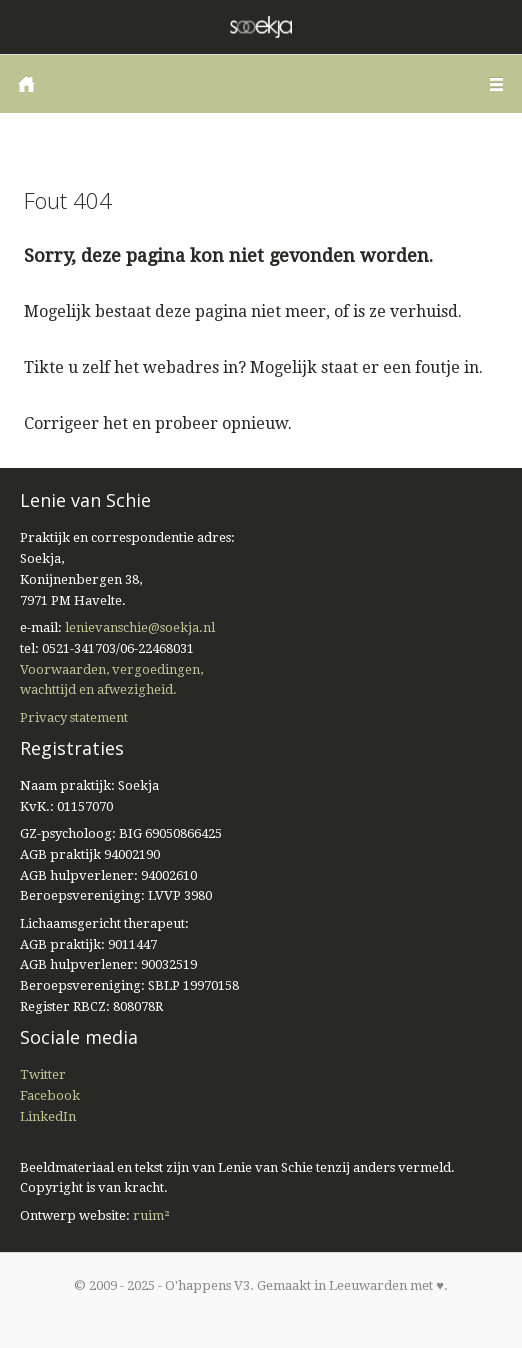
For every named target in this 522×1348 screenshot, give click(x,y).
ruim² (151, 1215)
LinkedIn (48, 1116)
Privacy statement (74, 717)
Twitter (43, 1074)
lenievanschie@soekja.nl (140, 627)
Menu (496, 84)
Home (26, 84)
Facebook (50, 1095)
